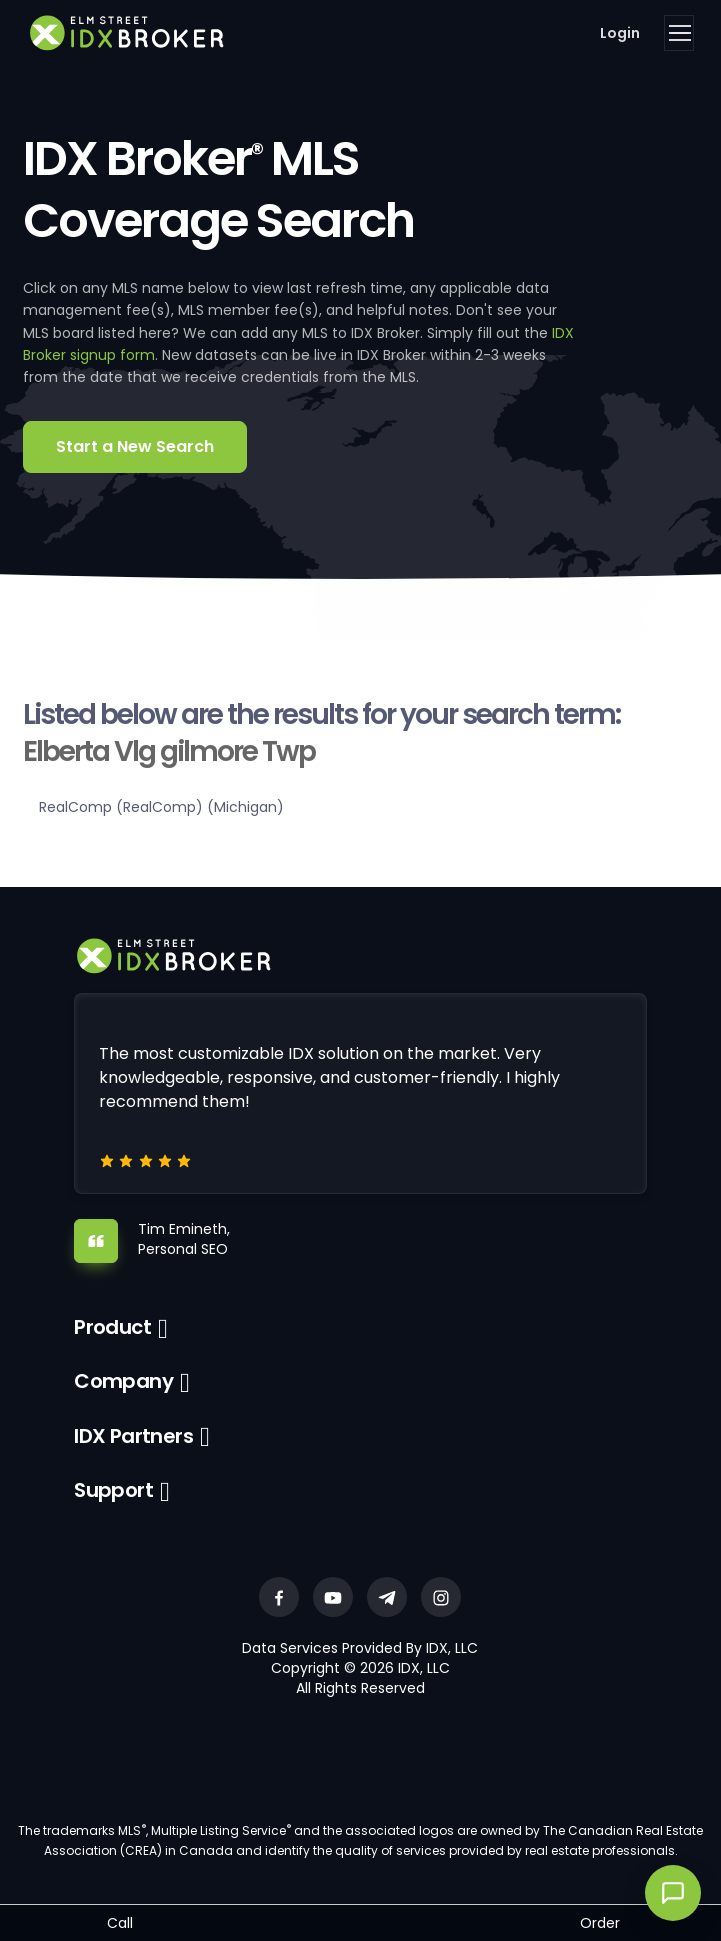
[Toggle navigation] (679, 33)
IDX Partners (133, 1436)
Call (120, 1923)
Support (113, 1490)
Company (123, 1381)
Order (600, 1923)
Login (620, 33)
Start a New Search (135, 446)
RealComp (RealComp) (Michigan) (161, 807)
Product (112, 1327)
